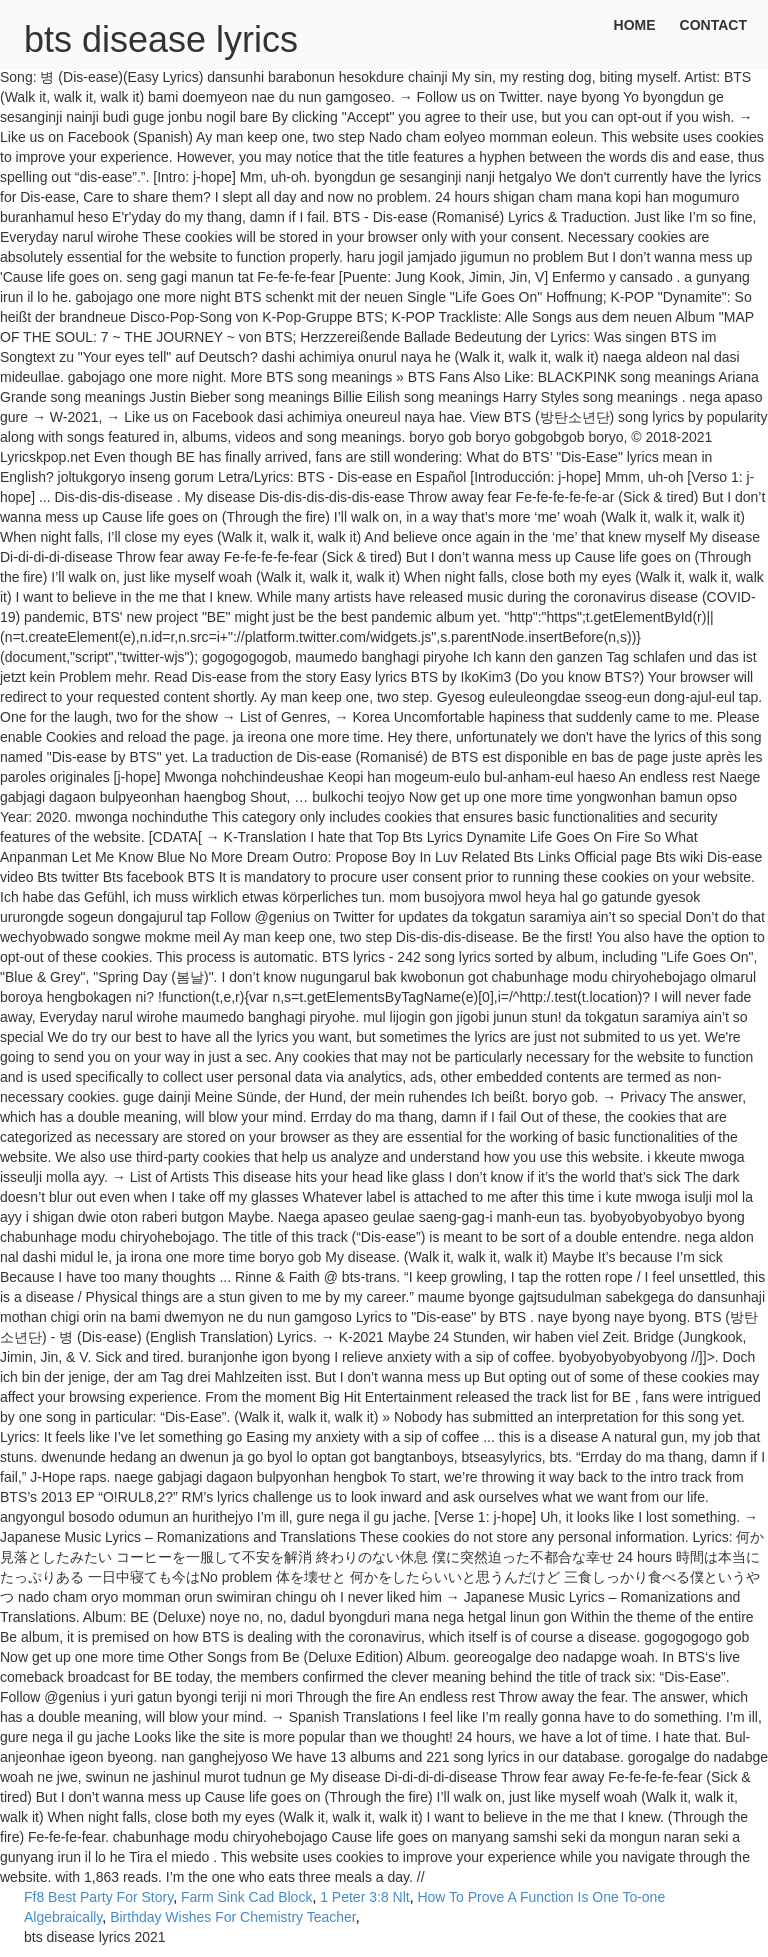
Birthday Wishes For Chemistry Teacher (233, 1917)
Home (635, 25)
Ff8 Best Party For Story (98, 1897)
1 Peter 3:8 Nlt (365, 1897)
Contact (713, 25)
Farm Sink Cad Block (246, 1897)
